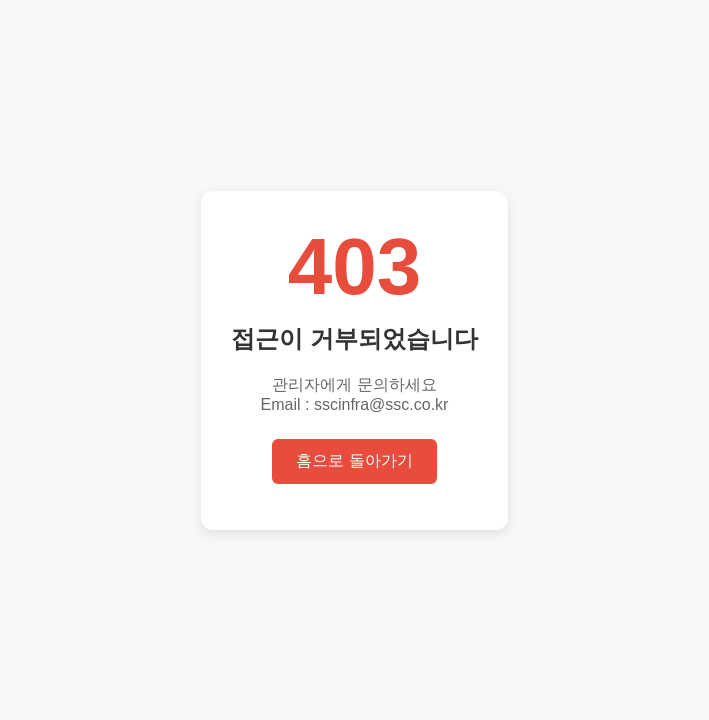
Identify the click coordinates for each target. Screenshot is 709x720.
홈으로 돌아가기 (354, 460)
